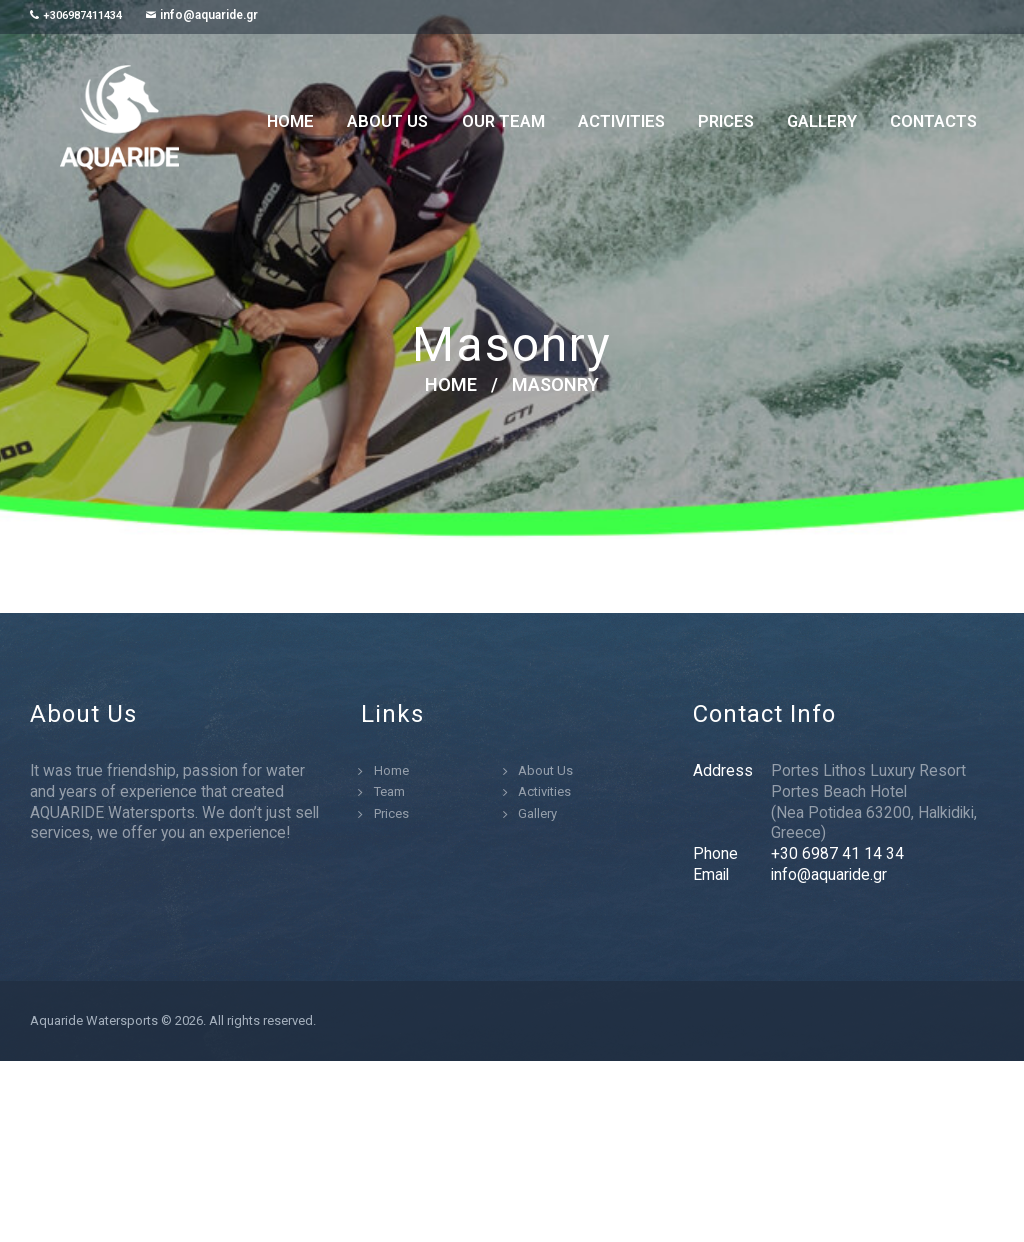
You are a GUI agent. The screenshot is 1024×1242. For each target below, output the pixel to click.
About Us (545, 770)
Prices (391, 813)
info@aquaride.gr (209, 15)
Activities (544, 791)
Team (389, 791)
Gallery (537, 813)
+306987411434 (82, 15)
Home (451, 385)
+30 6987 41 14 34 (837, 854)
